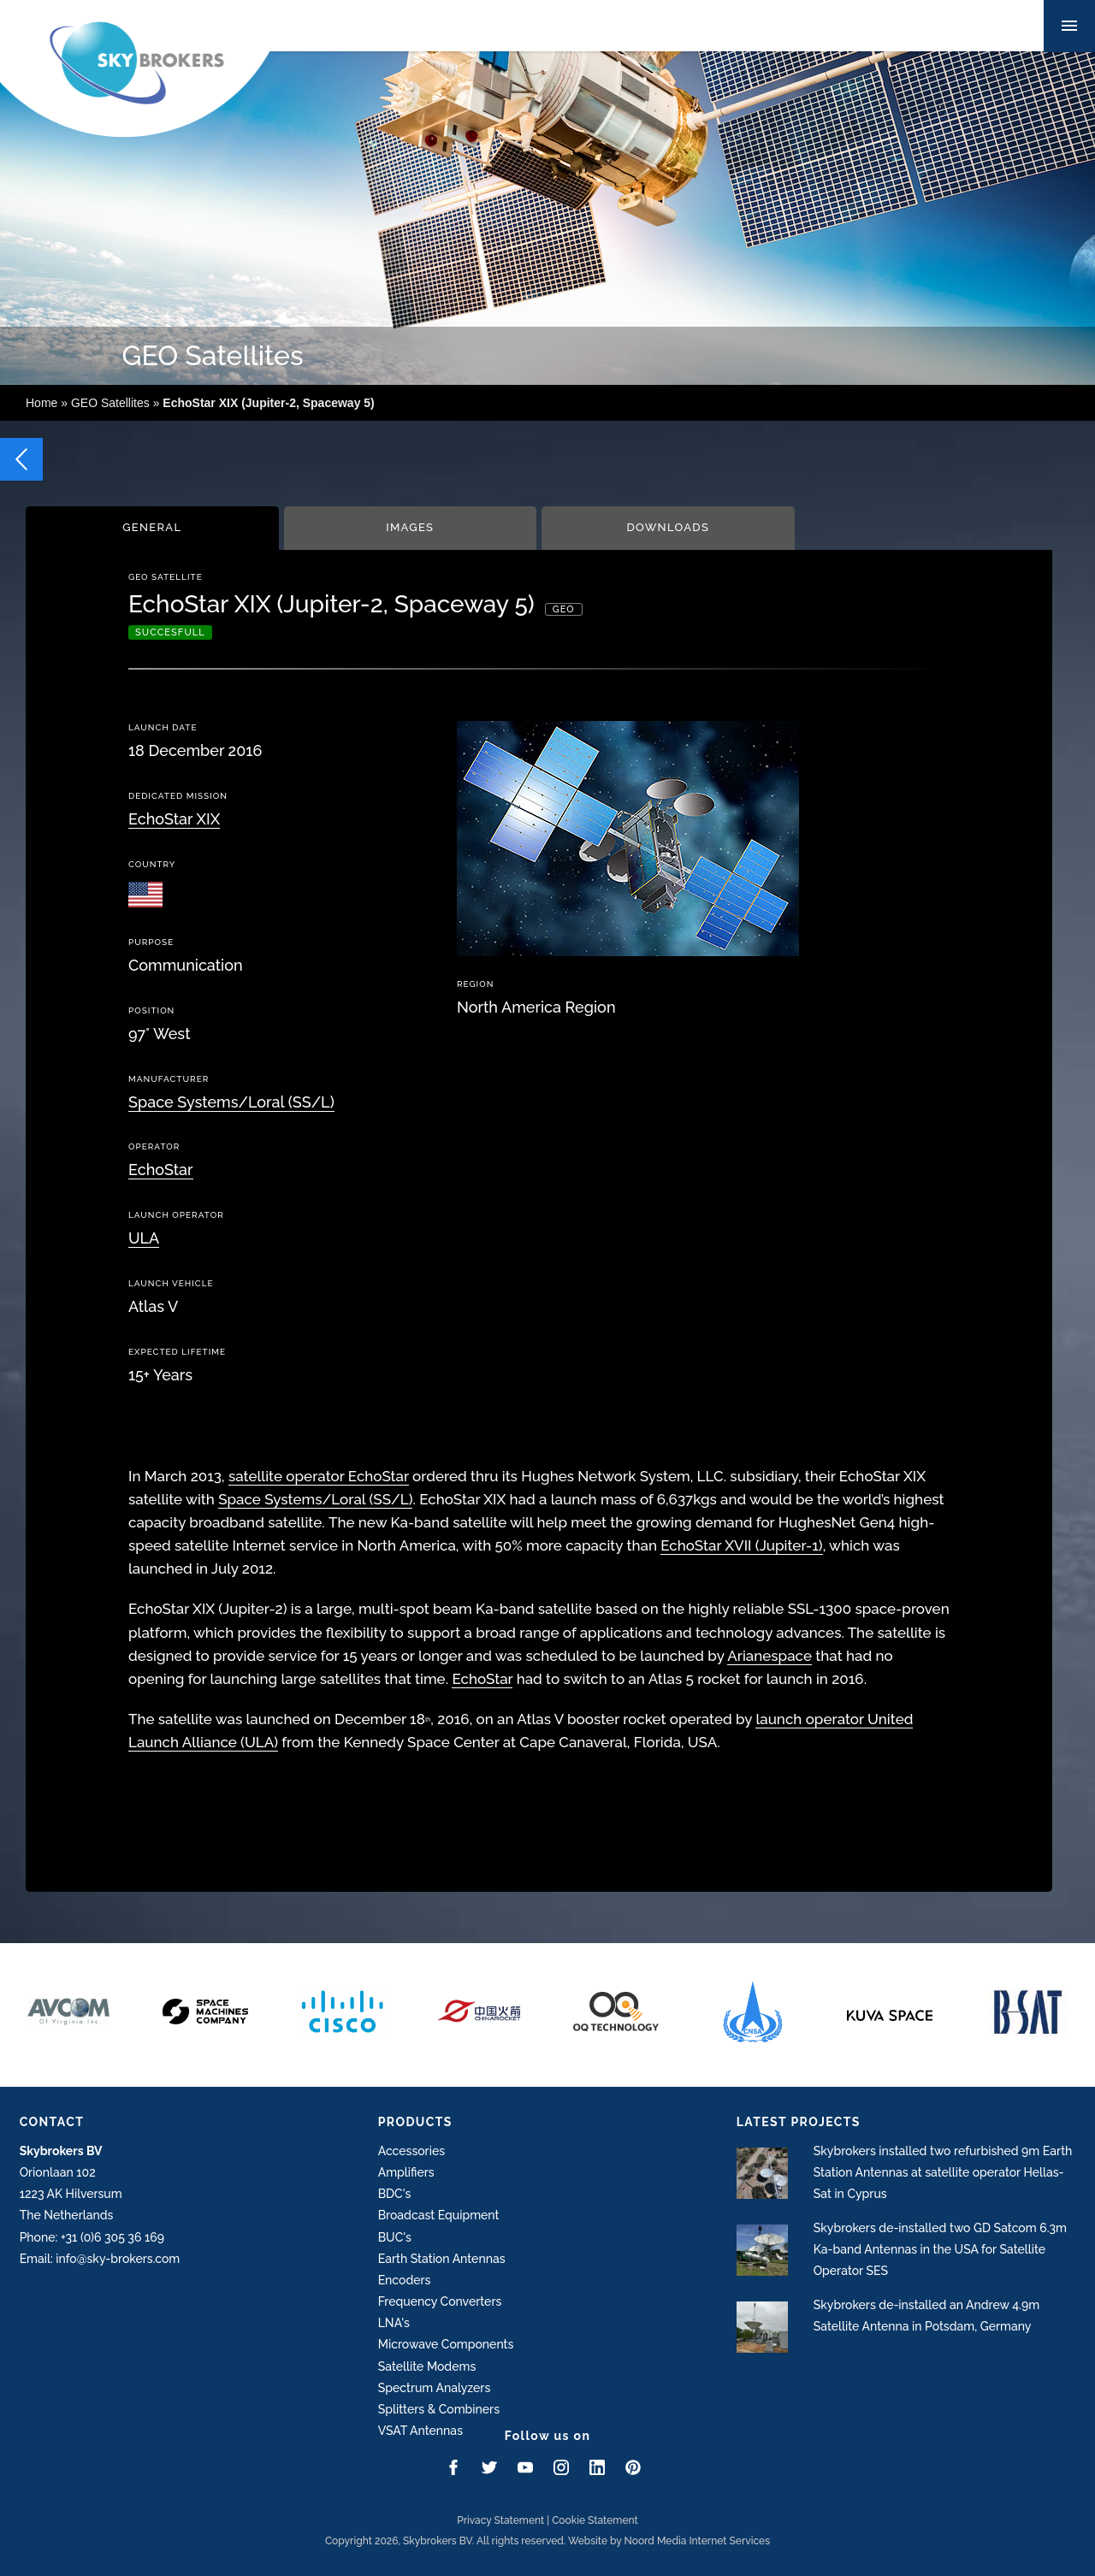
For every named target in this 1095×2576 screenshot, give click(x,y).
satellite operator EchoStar (318, 1476)
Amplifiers (406, 2172)
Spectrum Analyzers (434, 2388)
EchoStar (160, 1170)
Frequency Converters (440, 2301)
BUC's (394, 2237)
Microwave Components (446, 2344)
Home (41, 403)
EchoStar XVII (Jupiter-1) (741, 1545)
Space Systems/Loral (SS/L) (231, 1102)
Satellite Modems (427, 2366)
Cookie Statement (595, 2520)
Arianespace (769, 1655)
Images (410, 527)
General (151, 527)
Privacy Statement (500, 2520)
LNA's (394, 2323)
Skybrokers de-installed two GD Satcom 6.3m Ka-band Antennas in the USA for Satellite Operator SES (940, 2249)
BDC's (394, 2194)
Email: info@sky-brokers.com (100, 2259)
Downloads (667, 527)
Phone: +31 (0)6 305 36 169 (92, 2237)
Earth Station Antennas (442, 2259)
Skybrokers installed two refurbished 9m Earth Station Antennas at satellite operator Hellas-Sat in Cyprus (943, 2172)
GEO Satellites (110, 403)
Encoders (404, 2280)
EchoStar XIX (174, 819)
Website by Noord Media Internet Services (669, 2541)
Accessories (411, 2151)
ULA (143, 1238)
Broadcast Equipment (439, 2215)
